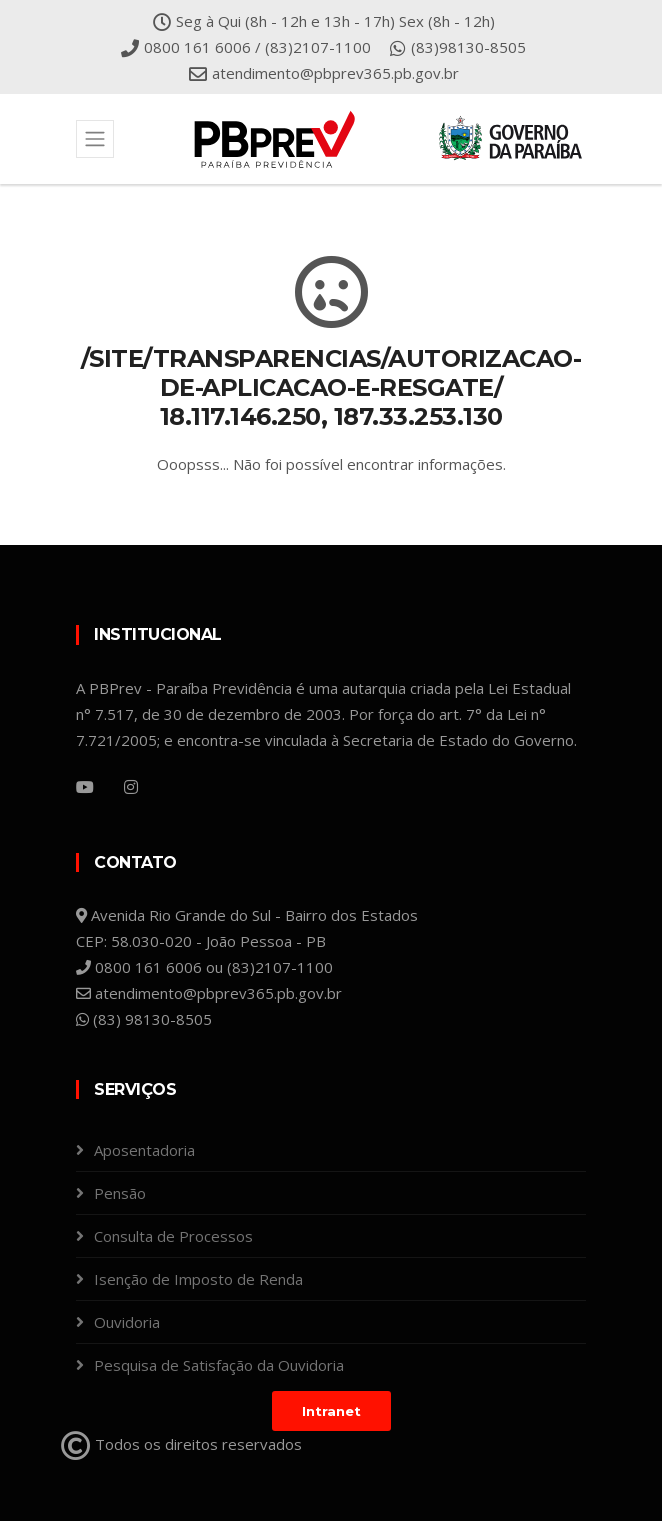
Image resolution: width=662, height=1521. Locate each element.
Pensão (120, 1193)
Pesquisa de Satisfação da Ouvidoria (219, 1365)
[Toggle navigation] (95, 139)
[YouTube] (85, 787)
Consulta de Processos (173, 1236)
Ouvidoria (127, 1322)
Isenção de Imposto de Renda (198, 1279)
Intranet (331, 1411)
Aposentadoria (144, 1150)
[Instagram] (131, 787)
